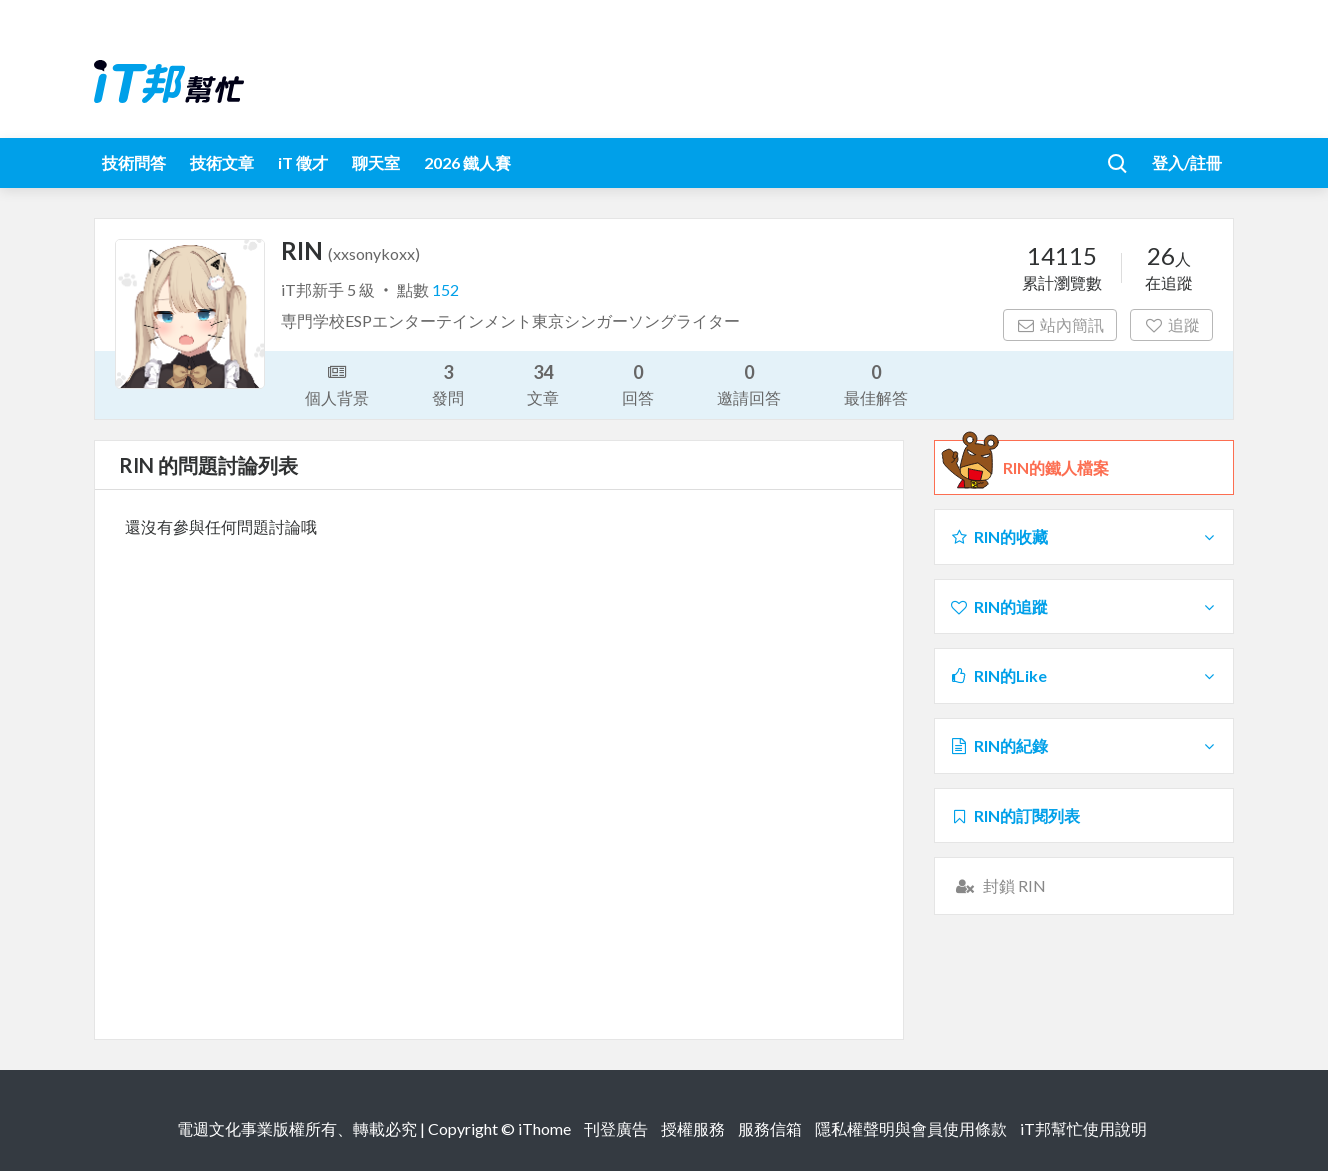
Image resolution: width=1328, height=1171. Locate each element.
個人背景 (337, 383)
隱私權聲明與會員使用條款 (911, 1128)
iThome (544, 1128)
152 (445, 289)
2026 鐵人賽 (467, 162)
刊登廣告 (616, 1128)
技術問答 (134, 162)
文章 (543, 383)
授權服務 (693, 1128)
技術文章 (222, 162)
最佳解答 (876, 383)
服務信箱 (770, 1128)
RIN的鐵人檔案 (1056, 468)
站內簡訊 (1060, 324)
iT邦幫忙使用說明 (1083, 1128)
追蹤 (1171, 324)
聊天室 (376, 162)
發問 (448, 383)
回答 (638, 383)
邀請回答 (749, 383)
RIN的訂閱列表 (1014, 815)
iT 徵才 (303, 162)
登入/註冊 (1187, 162)
